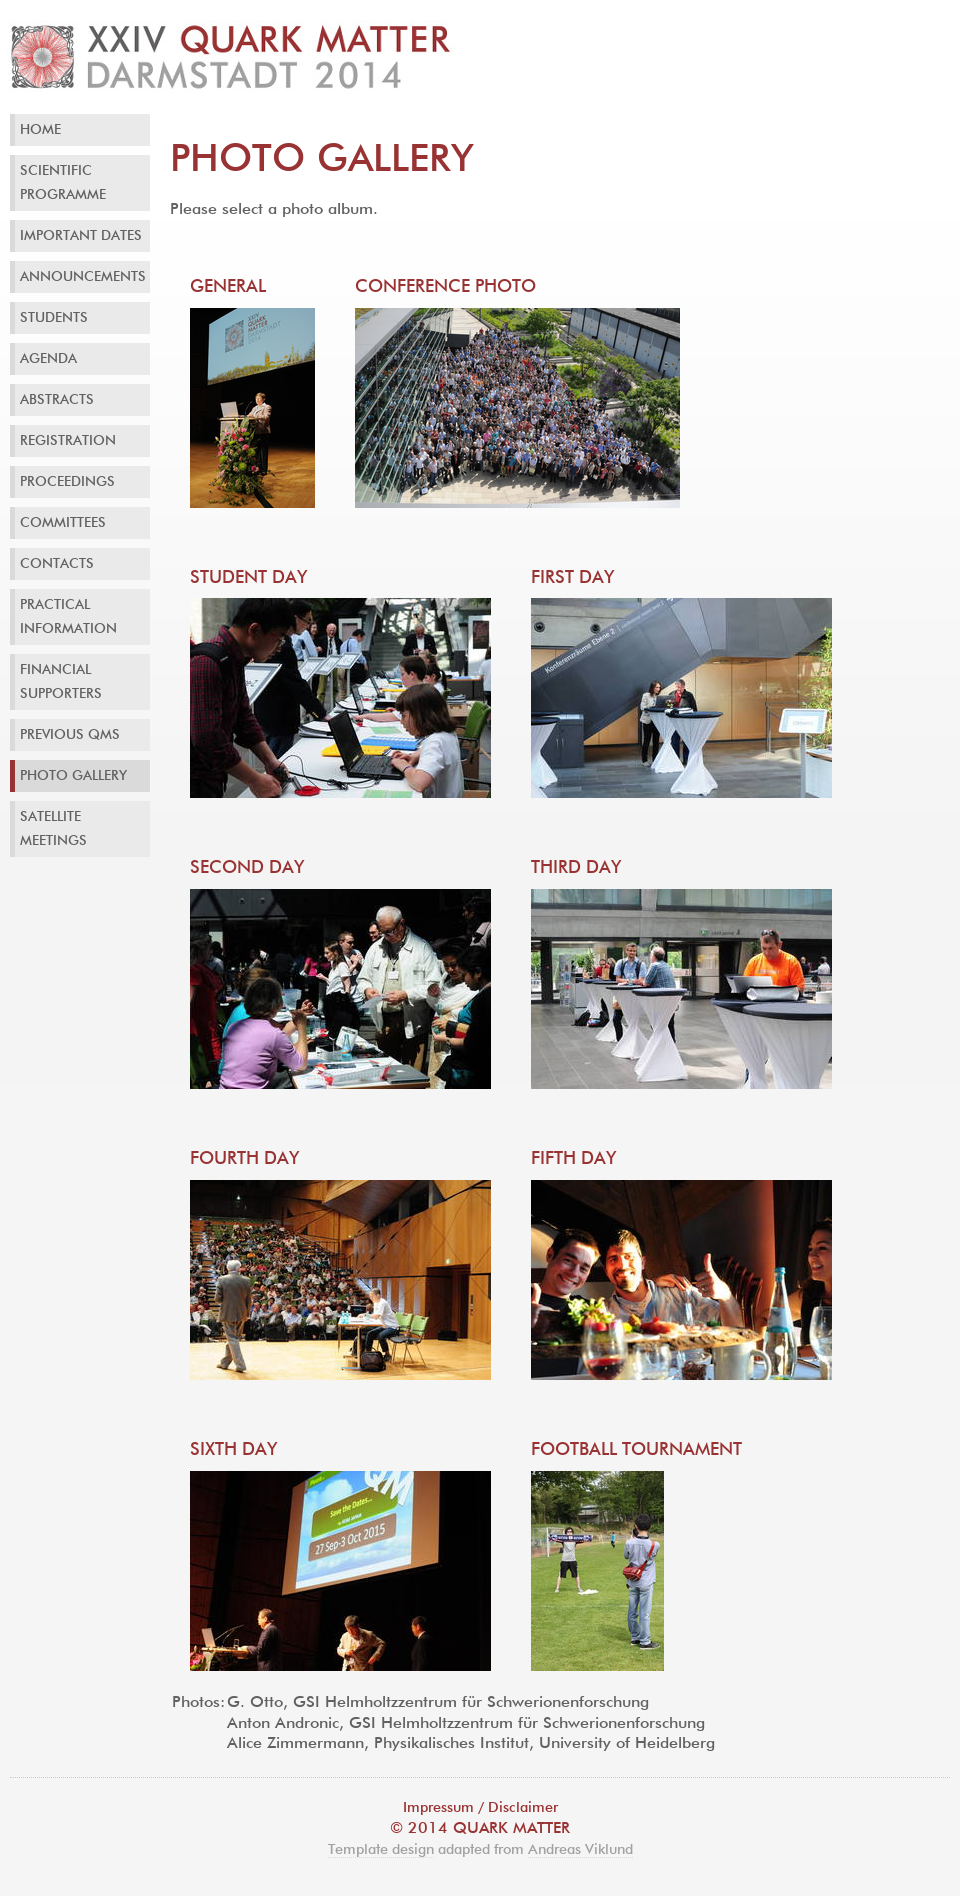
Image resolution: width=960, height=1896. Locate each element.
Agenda (48, 359)
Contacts (57, 564)
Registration (68, 441)
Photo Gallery (73, 776)
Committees (63, 523)
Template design (381, 1850)
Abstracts (57, 400)
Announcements (83, 277)
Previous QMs (70, 735)
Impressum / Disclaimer (480, 1808)
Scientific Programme (63, 183)
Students (54, 318)
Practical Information (68, 617)
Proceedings (67, 482)
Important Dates (81, 236)
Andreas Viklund (580, 1850)
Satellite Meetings (53, 829)
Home (40, 130)
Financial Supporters (61, 682)
